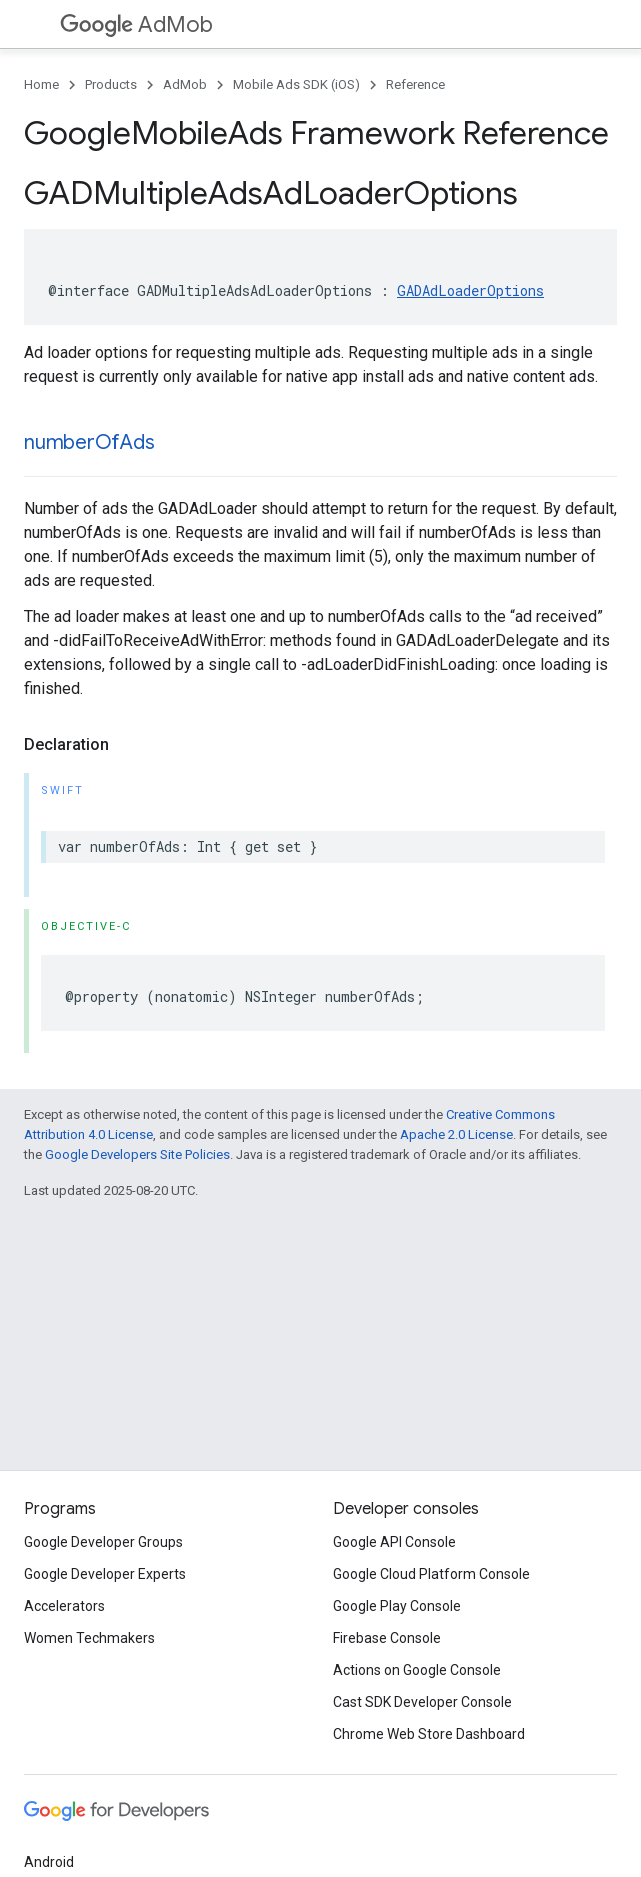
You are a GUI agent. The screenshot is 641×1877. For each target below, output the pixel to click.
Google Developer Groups (103, 1542)
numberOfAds (89, 442)
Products (111, 84)
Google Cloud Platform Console (431, 1574)
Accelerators (64, 1606)
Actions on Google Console (417, 1670)
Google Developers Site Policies (137, 1154)
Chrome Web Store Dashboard (429, 1734)
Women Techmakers (89, 1638)
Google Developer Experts (105, 1574)
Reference (415, 84)
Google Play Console (397, 1606)
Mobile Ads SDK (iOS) (296, 84)
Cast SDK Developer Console (422, 1702)
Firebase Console (387, 1638)
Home (41, 84)
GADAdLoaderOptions (470, 290)
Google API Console (394, 1542)
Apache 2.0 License (456, 1134)
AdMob (136, 24)
